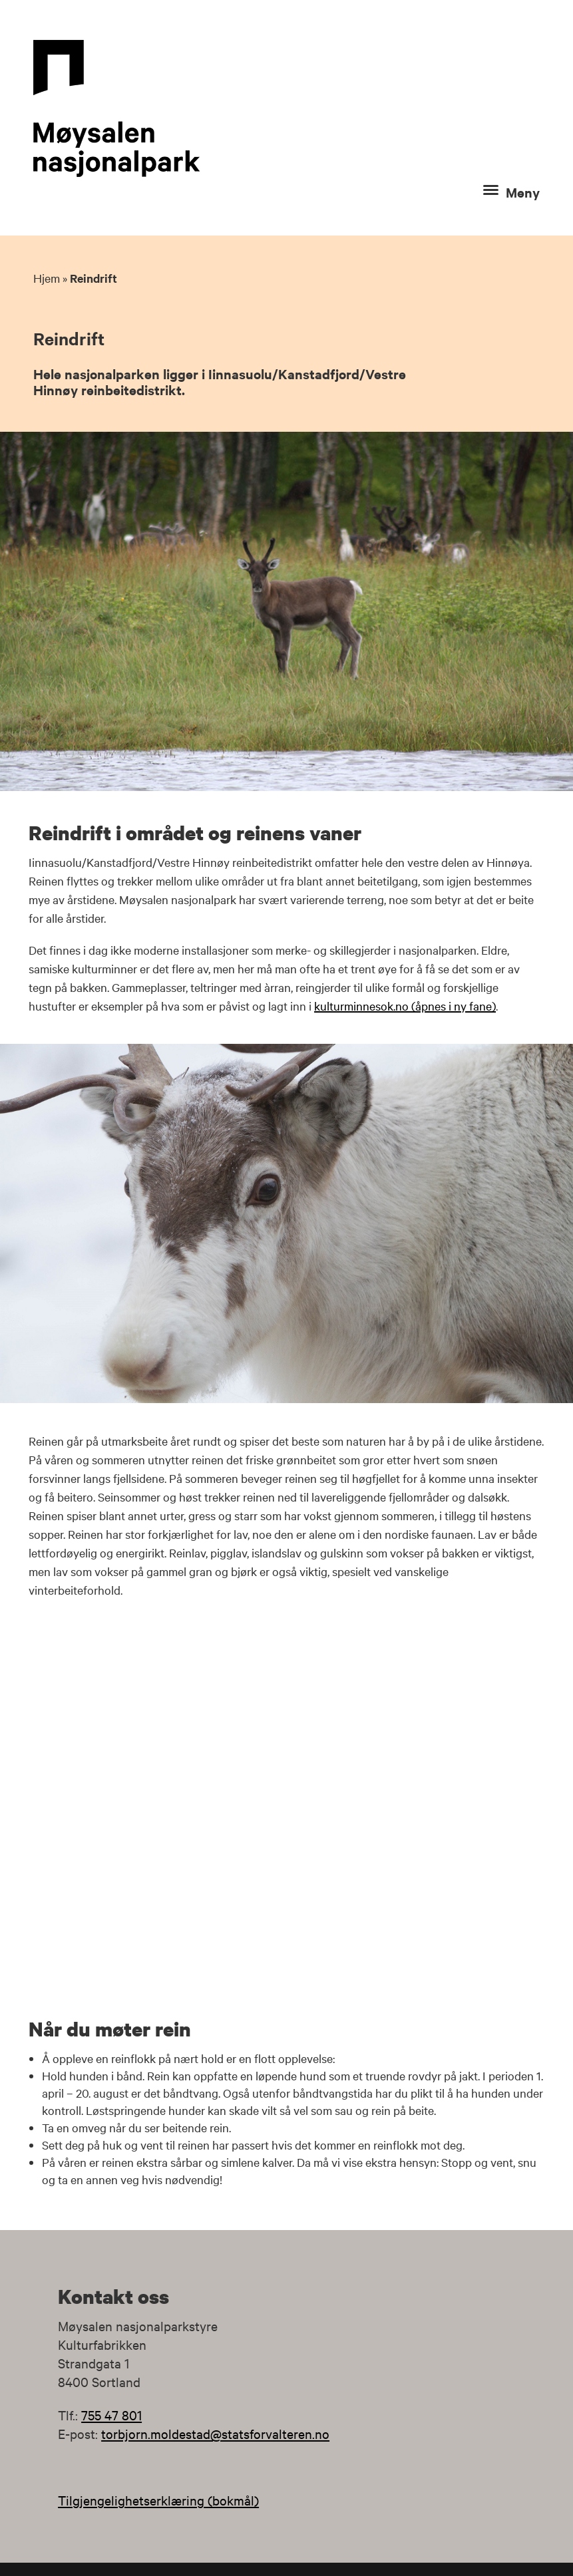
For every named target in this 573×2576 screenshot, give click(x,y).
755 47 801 (111, 2414)
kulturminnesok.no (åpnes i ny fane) (405, 1005)
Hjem (46, 277)
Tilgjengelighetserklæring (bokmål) (158, 2500)
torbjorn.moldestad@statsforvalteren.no (215, 2433)
